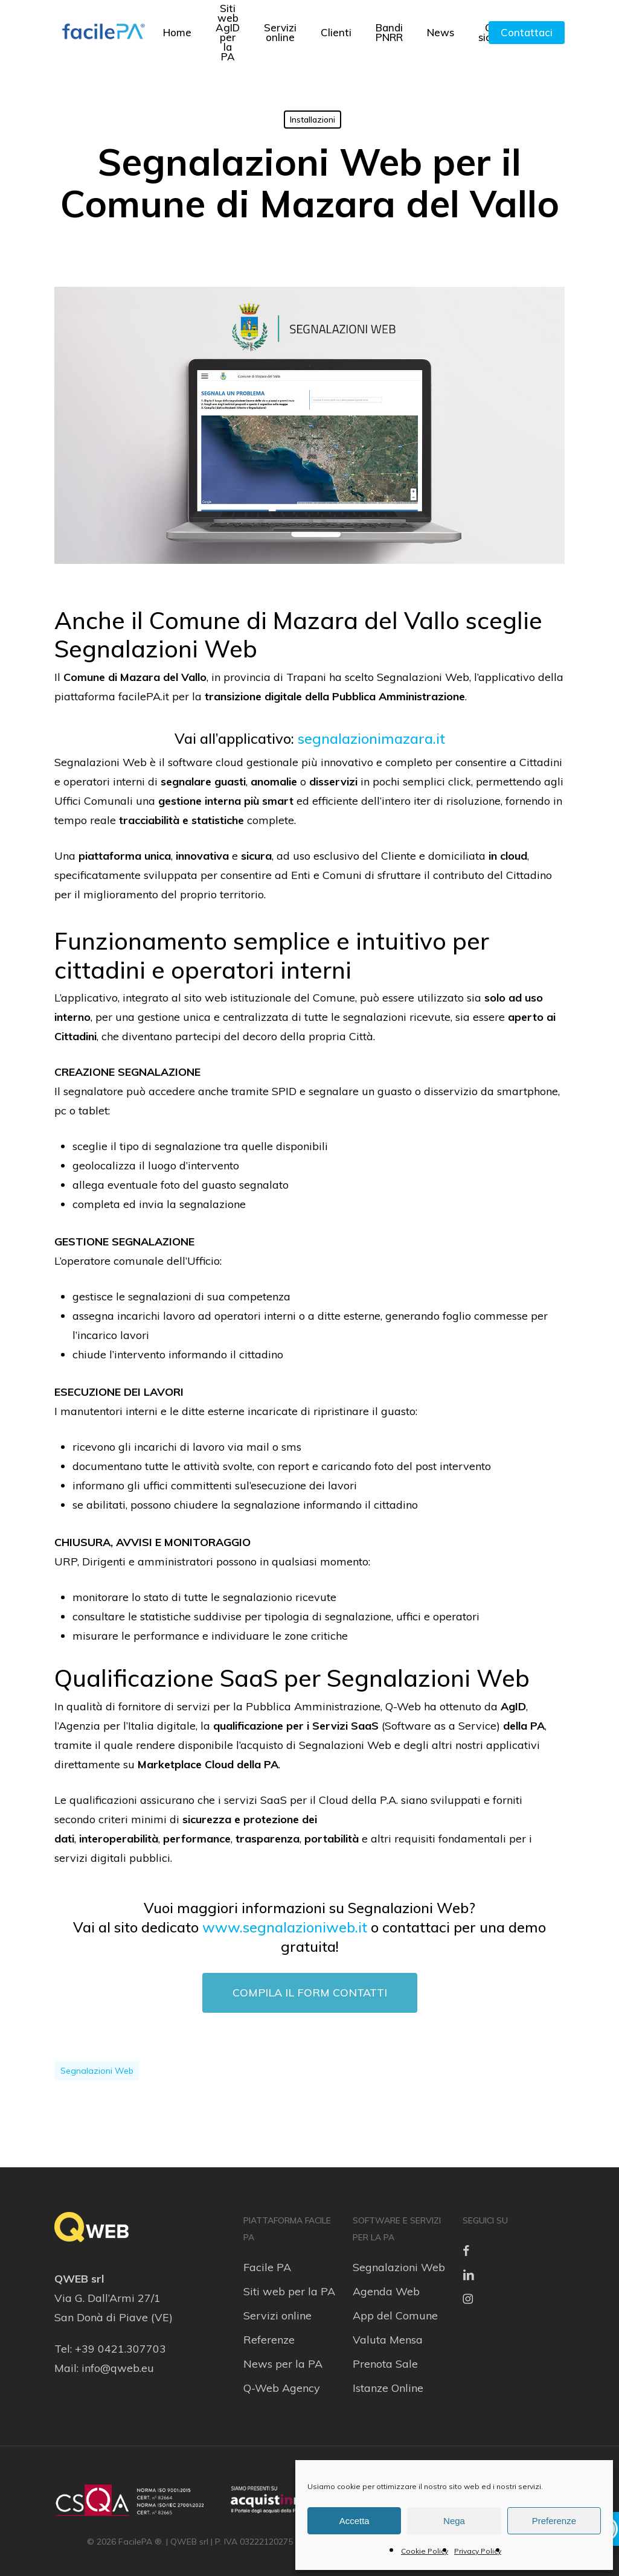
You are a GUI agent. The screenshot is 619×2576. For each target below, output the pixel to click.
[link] (102, 33)
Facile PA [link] (267, 2267)
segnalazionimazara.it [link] (371, 738)
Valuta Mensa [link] (388, 2340)
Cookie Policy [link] (424, 2550)
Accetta (354, 2521)
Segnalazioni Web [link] (399, 2267)
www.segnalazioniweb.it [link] (284, 1927)
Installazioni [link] (312, 119)
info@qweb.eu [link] (118, 2368)
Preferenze (554, 2521)
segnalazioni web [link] (96, 2070)
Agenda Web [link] (386, 2291)
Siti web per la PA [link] (289, 2291)
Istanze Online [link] (388, 2388)
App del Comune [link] (395, 2315)
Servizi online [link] (277, 2315)
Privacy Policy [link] (477, 2550)
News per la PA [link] (282, 2364)
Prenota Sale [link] (385, 2364)
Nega (454, 2521)
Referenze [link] (269, 2340)
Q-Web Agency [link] (281, 2388)
